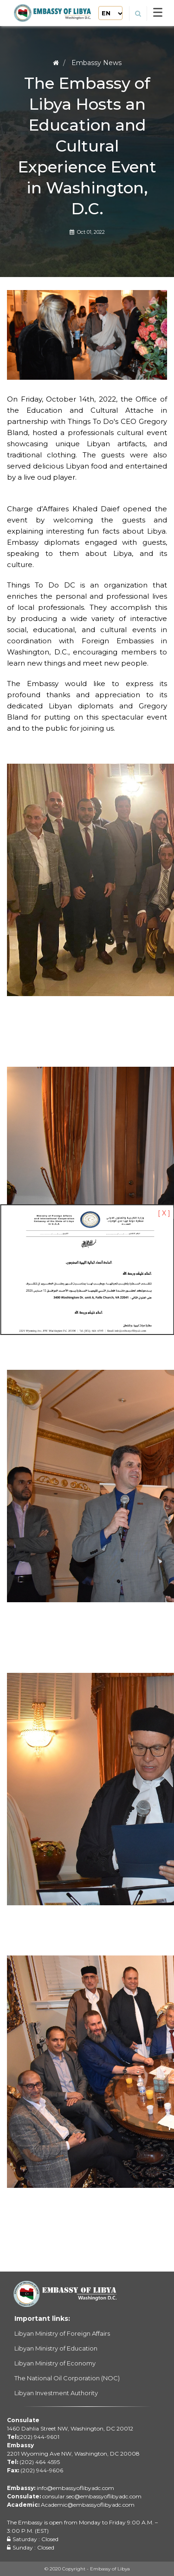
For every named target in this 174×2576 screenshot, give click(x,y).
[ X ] (164, 1213)
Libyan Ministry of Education (55, 2348)
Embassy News (96, 63)
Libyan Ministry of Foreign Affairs (62, 2333)
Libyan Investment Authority (56, 2393)
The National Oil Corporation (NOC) (67, 2378)
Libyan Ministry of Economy (55, 2363)
